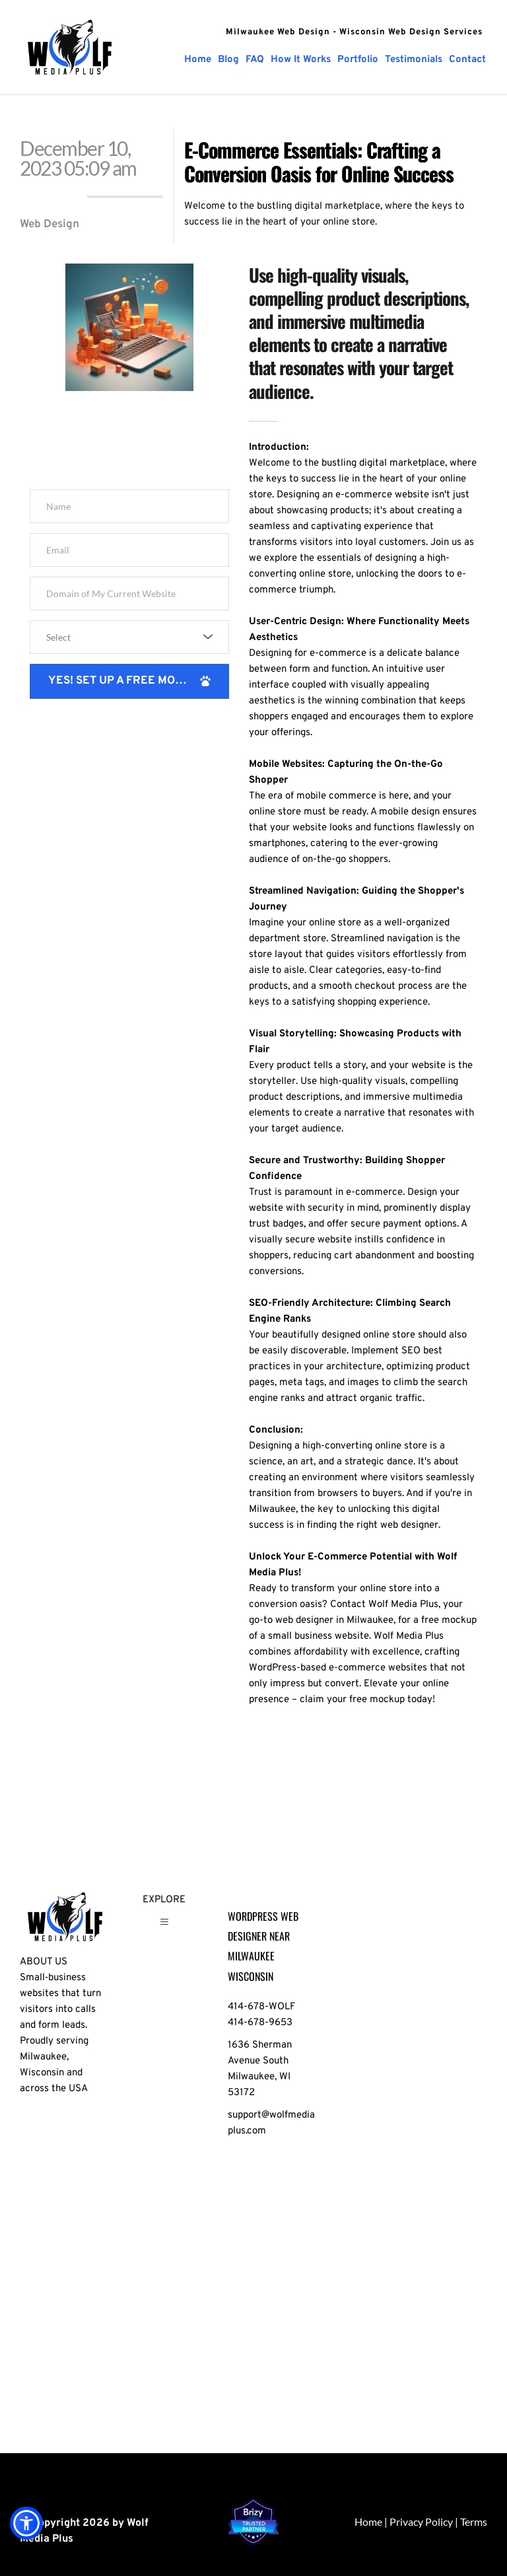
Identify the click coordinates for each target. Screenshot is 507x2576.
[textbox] (124, 637)
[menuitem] (198, 60)
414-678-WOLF (261, 2007)
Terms (473, 2521)
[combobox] (129, 637)
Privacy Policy (421, 2521)
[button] (164, 1927)
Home (368, 2521)
